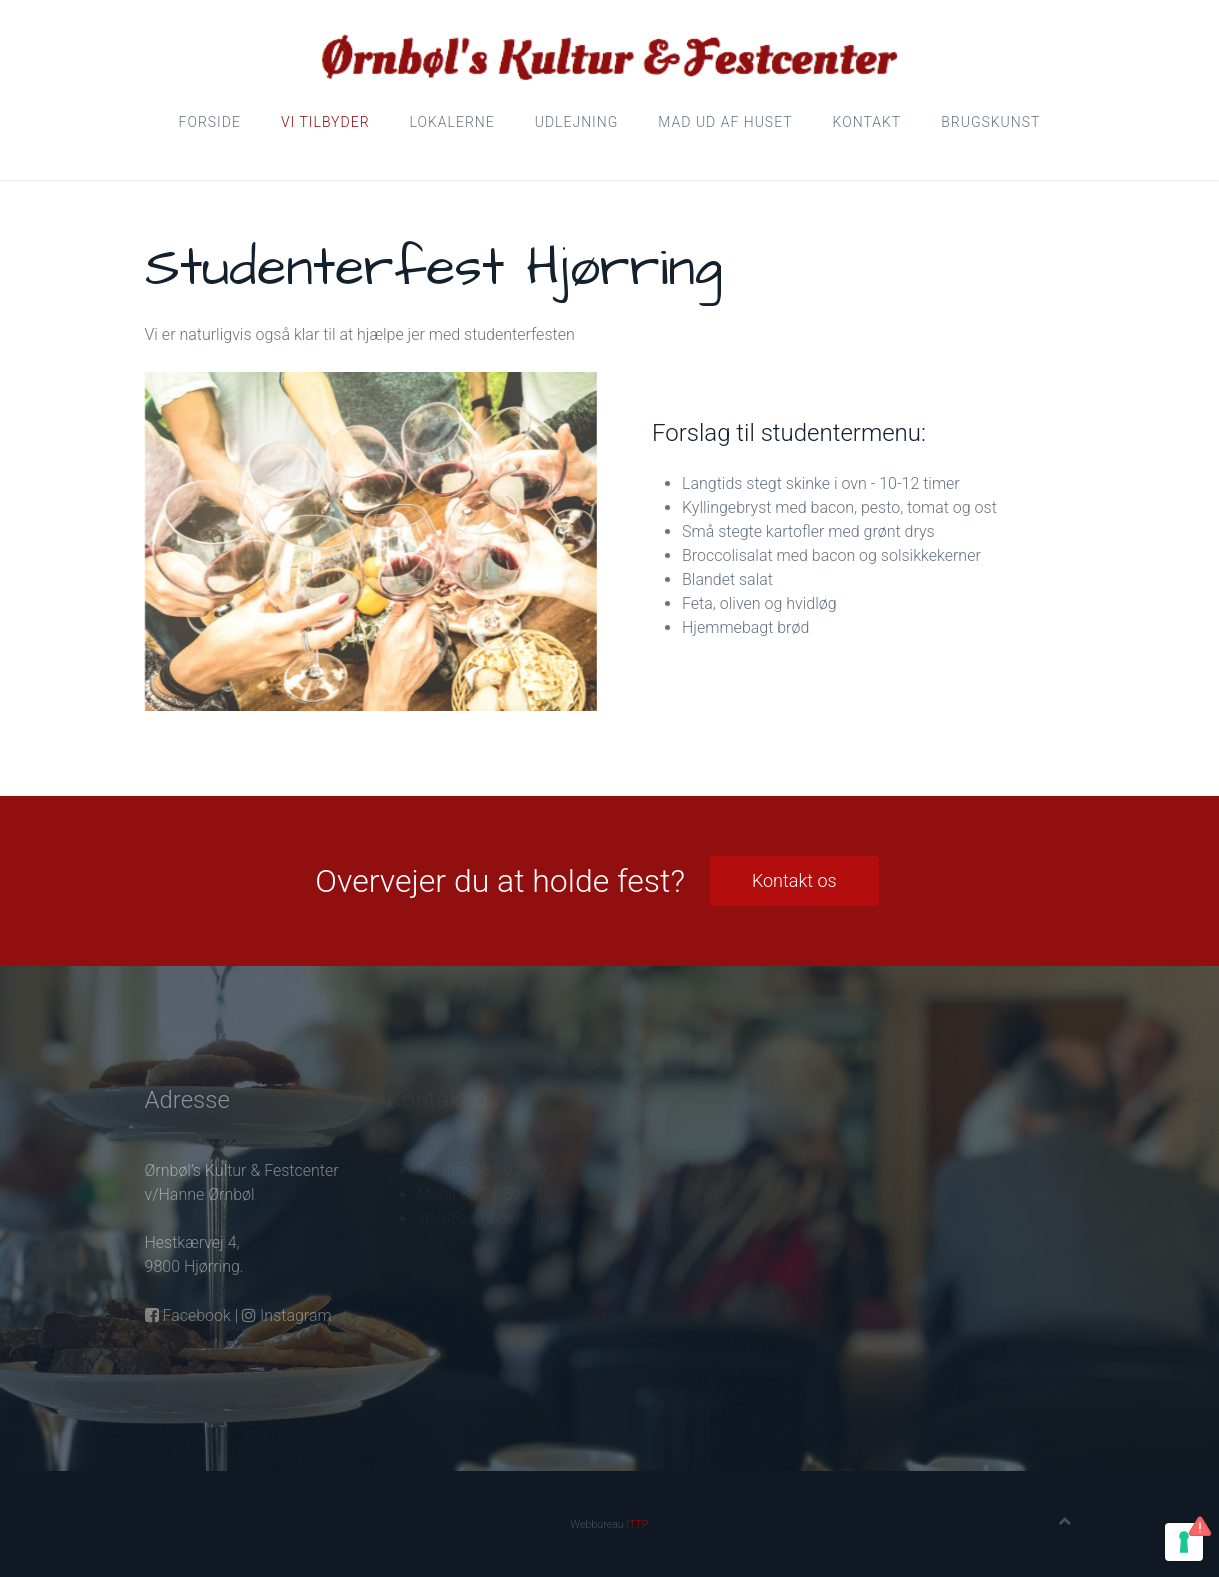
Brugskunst (990, 122)
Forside (210, 122)
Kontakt (867, 122)
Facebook (188, 1315)
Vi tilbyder (325, 122)
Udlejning (577, 122)
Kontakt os (794, 880)
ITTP (637, 1524)
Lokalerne (452, 122)
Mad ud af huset (725, 122)
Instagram (286, 1315)
